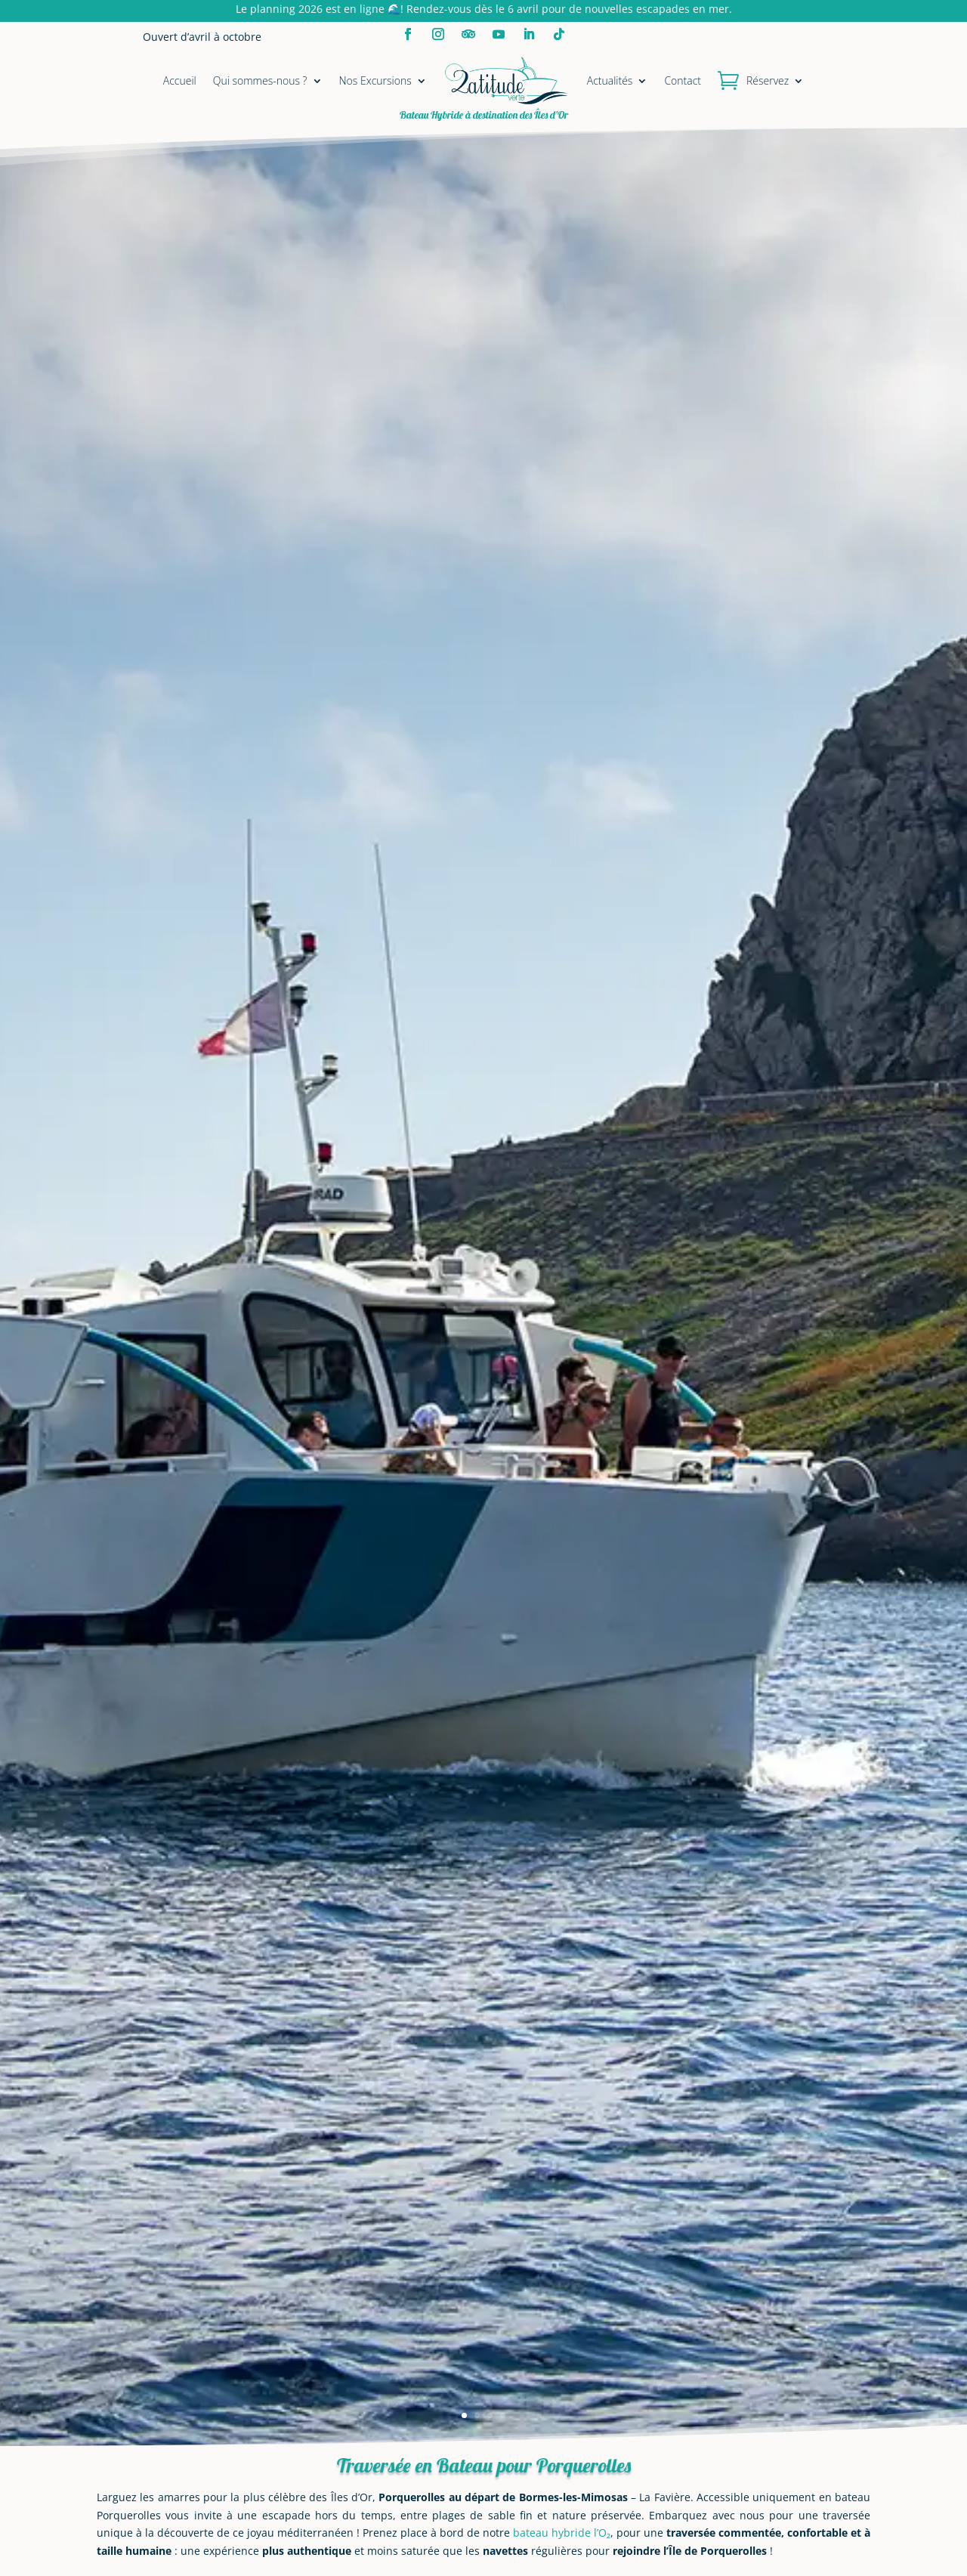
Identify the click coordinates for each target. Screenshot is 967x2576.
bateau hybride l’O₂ (561, 2532)
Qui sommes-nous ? (260, 80)
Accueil (179, 80)
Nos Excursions (375, 80)
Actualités (610, 80)
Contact (682, 80)
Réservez (767, 80)
